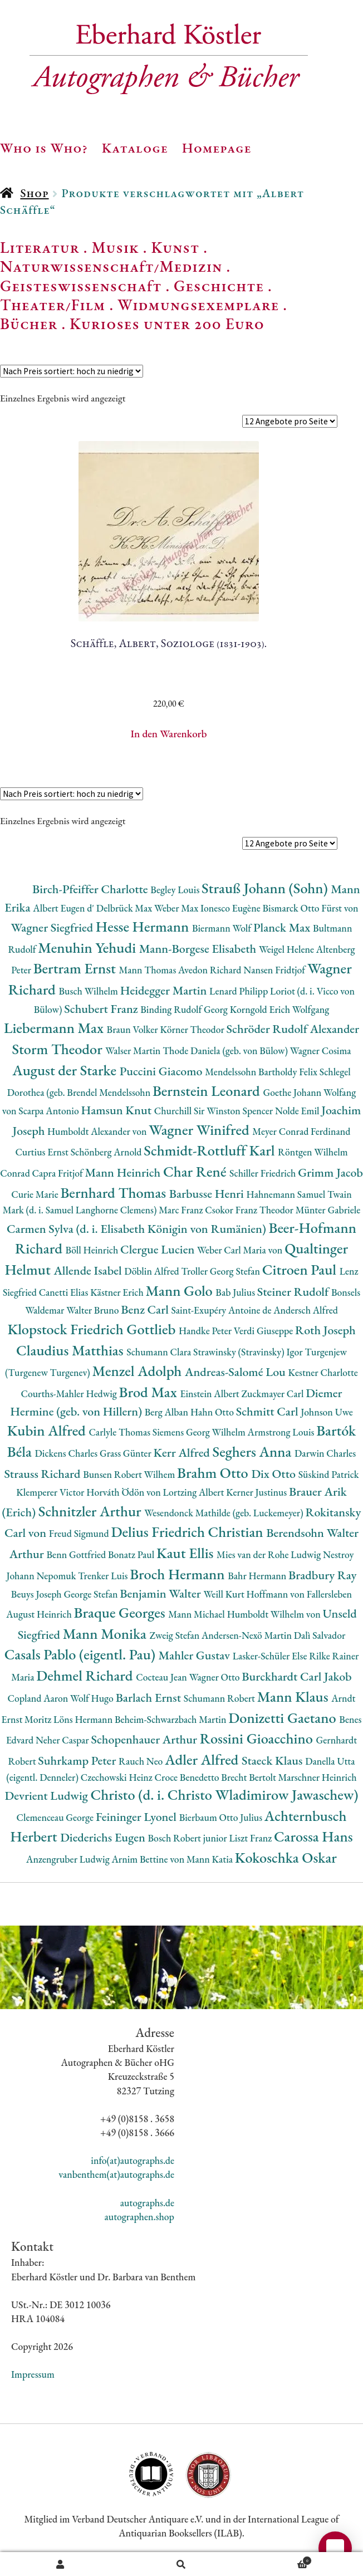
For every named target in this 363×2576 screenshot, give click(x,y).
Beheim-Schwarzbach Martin (171, 1719)
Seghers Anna (254, 1451)
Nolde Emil (298, 1110)
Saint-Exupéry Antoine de (222, 1310)
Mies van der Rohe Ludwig (270, 1554)
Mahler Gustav (196, 1655)
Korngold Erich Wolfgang (280, 1009)
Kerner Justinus (257, 1492)
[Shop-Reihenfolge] (71, 371)
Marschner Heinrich (317, 1777)
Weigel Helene (287, 949)
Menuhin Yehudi (88, 947)
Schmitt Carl (268, 1411)
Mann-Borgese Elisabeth (199, 949)
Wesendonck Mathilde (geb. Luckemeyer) (224, 1512)
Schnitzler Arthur (91, 1511)
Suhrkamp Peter (78, 1760)
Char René (196, 1171)
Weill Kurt (224, 1594)
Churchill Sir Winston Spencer (214, 1110)
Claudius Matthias (71, 1350)
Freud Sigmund (80, 1533)
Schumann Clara (159, 1351)
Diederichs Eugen (104, 1837)
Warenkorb (277, 2559)
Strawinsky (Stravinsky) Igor (249, 1351)
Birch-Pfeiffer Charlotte (91, 889)
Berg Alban (167, 1411)
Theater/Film (52, 305)
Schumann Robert (220, 1698)
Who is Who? (44, 147)
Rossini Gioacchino (258, 1738)
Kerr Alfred (183, 1452)
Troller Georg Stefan (222, 1271)
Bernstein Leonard (208, 1090)
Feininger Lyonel (137, 1817)
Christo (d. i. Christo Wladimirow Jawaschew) (225, 1794)
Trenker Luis (104, 1575)
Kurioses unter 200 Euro (167, 324)
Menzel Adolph (138, 1370)
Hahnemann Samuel (287, 1194)
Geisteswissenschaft (80, 286)
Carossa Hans (313, 1836)
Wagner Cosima (320, 1050)
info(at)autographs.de (132, 2160)
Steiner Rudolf (294, 1292)
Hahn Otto (213, 1411)
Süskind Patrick (328, 1474)
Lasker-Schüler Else (271, 1655)
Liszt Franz (251, 1837)
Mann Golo (181, 1290)
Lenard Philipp (239, 991)
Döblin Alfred (152, 1271)
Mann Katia (211, 1859)
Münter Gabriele (328, 1209)
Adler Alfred (203, 1759)
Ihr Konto (60, 2564)
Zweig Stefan (176, 1635)
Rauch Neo (142, 1761)
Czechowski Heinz (118, 1777)
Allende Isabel (88, 1270)
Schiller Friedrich (263, 1173)
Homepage (217, 147)
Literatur (40, 247)
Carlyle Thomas (120, 1432)
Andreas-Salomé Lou (236, 1372)
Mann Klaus (294, 1696)
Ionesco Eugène (231, 908)
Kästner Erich (117, 1292)
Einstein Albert (210, 1393)
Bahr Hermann (258, 1575)
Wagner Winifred (200, 1129)
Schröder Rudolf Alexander (293, 1029)
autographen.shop (139, 2216)
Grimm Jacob (330, 1172)
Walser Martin (134, 1050)
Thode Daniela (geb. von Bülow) (226, 1050)
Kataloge (135, 147)
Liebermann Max (55, 1027)
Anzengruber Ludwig (68, 1859)
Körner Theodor (193, 1029)
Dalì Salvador (320, 1635)
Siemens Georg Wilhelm (200, 1432)
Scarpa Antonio (49, 1110)
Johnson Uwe (327, 1411)
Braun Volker (133, 1029)
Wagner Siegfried (53, 927)
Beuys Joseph (37, 1594)
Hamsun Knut (117, 1110)
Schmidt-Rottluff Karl (211, 1150)
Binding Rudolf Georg (184, 1009)
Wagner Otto (215, 1677)
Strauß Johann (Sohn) (266, 888)
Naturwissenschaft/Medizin (111, 266)
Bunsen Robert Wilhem (130, 1474)
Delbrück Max (125, 908)
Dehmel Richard (86, 1675)
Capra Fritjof (58, 1173)
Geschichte (219, 286)
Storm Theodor (58, 1049)
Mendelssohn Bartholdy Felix (262, 1071)
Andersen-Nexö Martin (248, 1635)
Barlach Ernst (150, 1697)
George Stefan (91, 1594)
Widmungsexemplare (198, 305)
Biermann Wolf (222, 928)
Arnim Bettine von (148, 1859)
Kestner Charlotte (323, 1372)
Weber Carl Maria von (240, 1249)
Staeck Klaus (273, 1760)
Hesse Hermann (144, 926)
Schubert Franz (102, 1009)
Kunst (175, 247)
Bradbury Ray (322, 1575)
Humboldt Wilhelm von (275, 1614)
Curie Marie (35, 1194)
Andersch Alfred (305, 1310)
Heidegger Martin (164, 990)
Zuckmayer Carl (273, 1393)
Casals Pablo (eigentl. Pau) (81, 1654)
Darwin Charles (325, 1453)
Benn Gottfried (77, 1554)
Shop (34, 192)
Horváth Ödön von (124, 1492)
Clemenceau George (56, 1817)
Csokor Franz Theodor (250, 1209)
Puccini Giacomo (162, 1071)
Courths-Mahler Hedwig (70, 1393)
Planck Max (283, 927)
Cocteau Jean (162, 1677)
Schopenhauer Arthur (145, 1739)
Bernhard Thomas (114, 1192)
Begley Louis (176, 889)
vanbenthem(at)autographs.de (116, 2174)
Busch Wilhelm (89, 991)
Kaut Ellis (186, 1553)
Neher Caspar (63, 1739)
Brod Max (149, 1392)
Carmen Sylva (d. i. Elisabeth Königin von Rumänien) (137, 1229)
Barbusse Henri (208, 1194)
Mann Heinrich (124, 1172)
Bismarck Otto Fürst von (310, 908)
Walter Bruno (93, 1310)
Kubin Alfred (48, 1430)
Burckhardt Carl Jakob (296, 1676)
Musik (115, 247)
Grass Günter (127, 1453)
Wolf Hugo (93, 1698)
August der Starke (65, 1070)
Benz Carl (146, 1309)
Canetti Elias (64, 1292)
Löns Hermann (84, 1719)
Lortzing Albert (195, 1492)
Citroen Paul (301, 1269)
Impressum (33, 2374)
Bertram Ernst (76, 968)
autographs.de (147, 2202)
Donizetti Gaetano (283, 1717)
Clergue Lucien (158, 1249)
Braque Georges (121, 1612)
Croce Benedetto (188, 1777)
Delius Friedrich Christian (188, 1531)
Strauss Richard (43, 1474)
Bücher (28, 324)
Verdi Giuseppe (264, 1330)
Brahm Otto (214, 1472)
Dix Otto (274, 1474)
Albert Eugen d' (64, 908)
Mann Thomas (149, 969)
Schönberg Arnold (107, 1151)
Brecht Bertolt (249, 1777)
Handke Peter (206, 1330)
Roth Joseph (325, 1330)
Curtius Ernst (42, 1151)
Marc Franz (182, 1209)
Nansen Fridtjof (275, 969)
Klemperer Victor (51, 1492)
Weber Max (177, 908)
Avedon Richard (210, 969)
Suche (181, 2564)
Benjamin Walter (161, 1593)
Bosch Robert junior (188, 1837)
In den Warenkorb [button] (168, 734)
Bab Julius (236, 1292)
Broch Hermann (179, 1574)
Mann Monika (106, 1633)
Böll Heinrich (93, 1249)
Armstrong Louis (282, 1432)
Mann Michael (197, 1614)
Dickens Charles (67, 1453)
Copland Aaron (39, 1698)
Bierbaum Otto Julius (221, 1817)
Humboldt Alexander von (98, 1131)
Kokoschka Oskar (286, 1857)
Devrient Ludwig (48, 1795)
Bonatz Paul (132, 1554)
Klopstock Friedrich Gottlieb (92, 1329)
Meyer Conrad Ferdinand (301, 1131)
